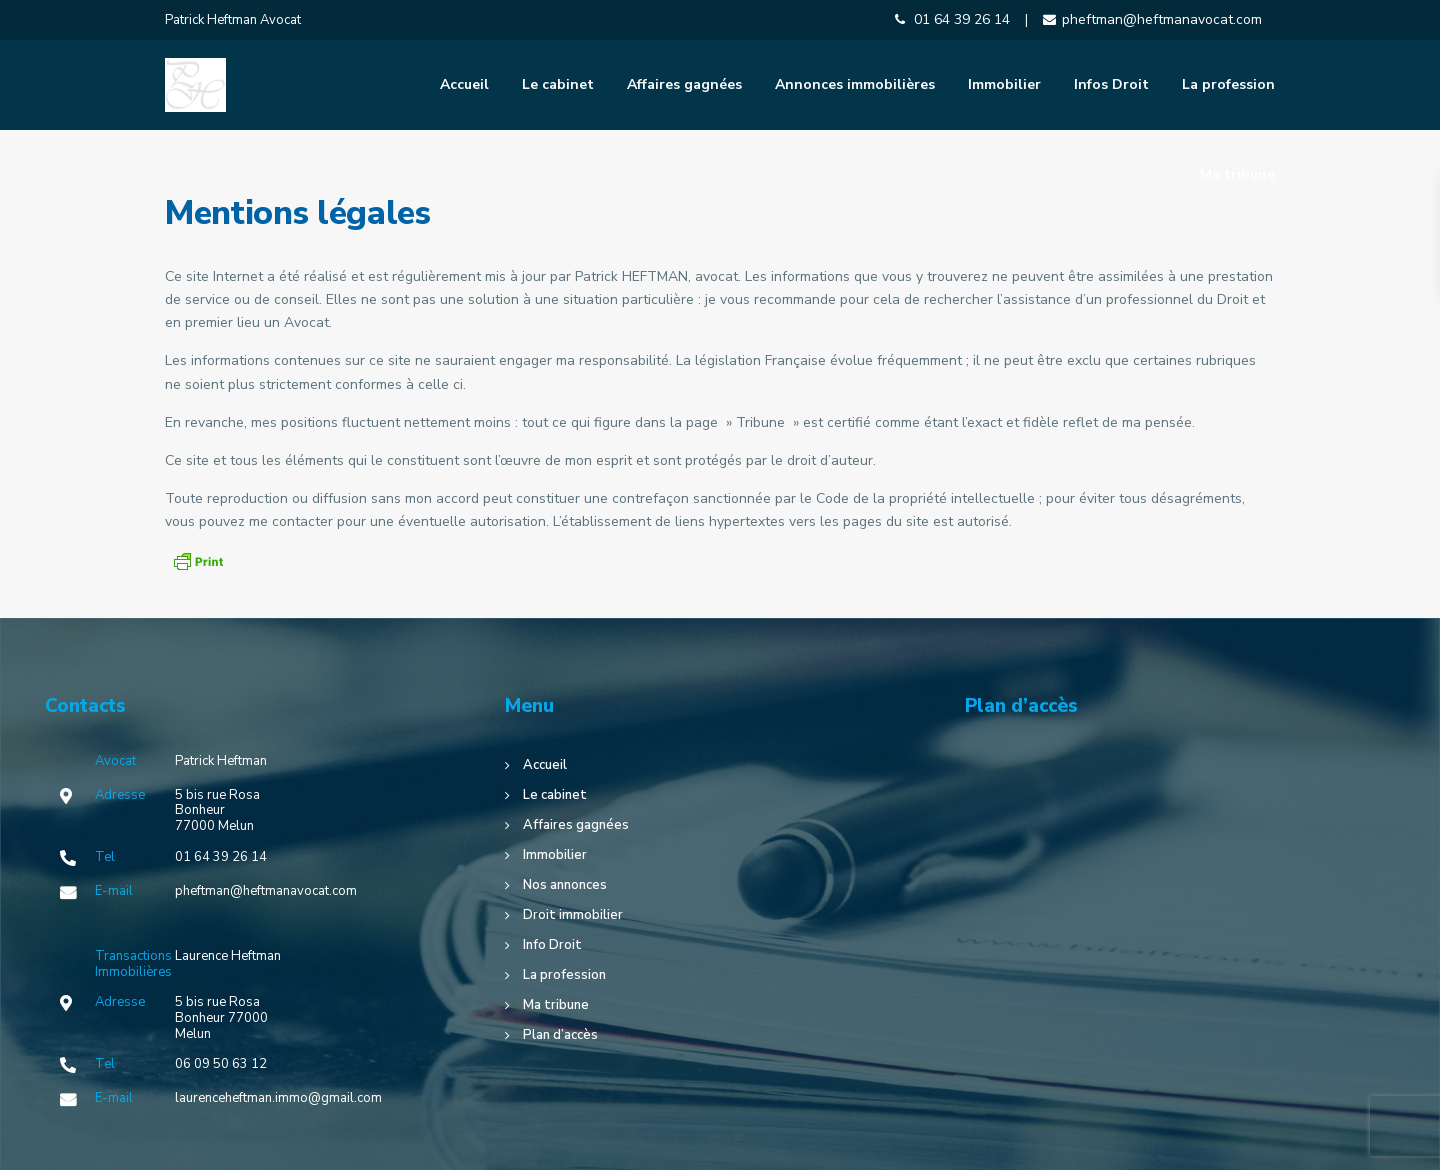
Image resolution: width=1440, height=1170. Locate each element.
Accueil (464, 84)
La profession (1228, 84)
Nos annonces (565, 885)
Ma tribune (1237, 174)
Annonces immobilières (855, 84)
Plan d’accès (560, 1035)
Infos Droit (1111, 84)
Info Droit (552, 945)
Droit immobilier (573, 915)
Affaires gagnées (684, 84)
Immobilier (1004, 84)
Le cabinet (558, 84)
